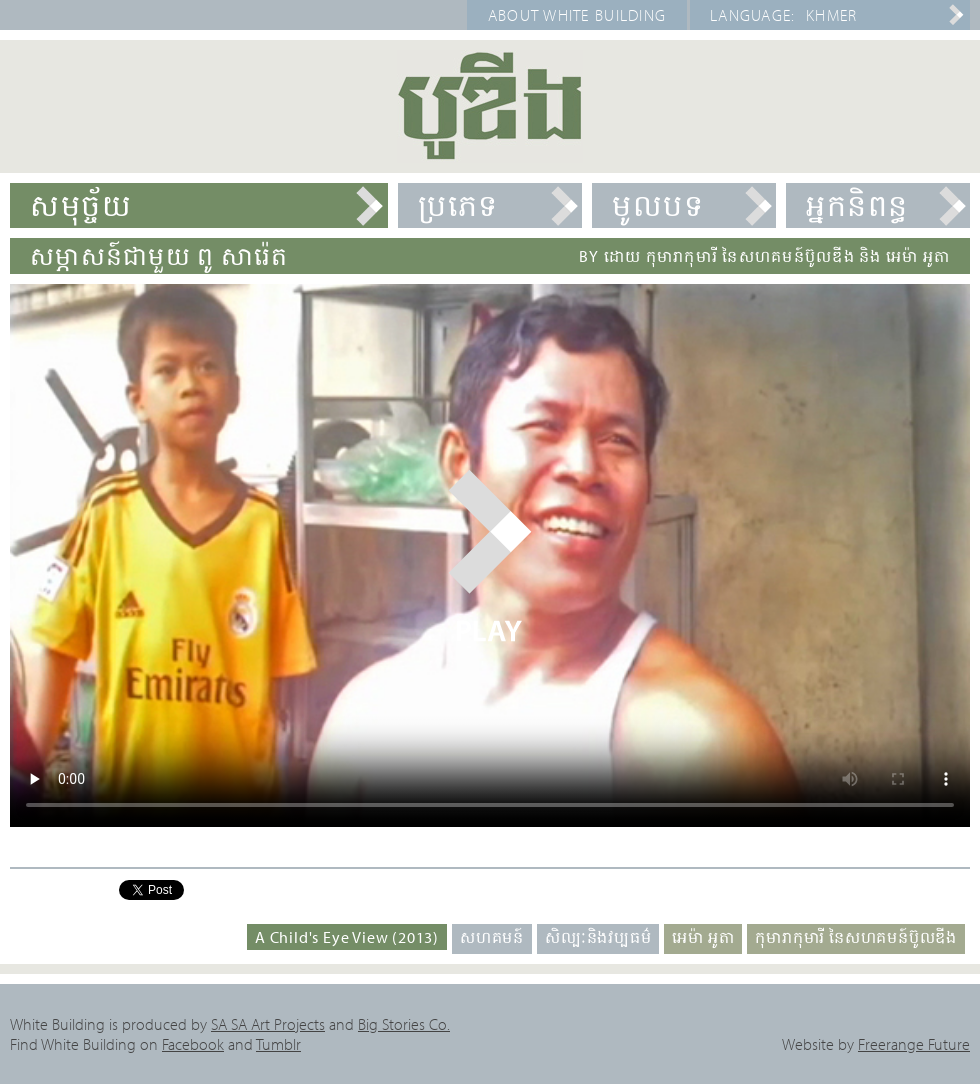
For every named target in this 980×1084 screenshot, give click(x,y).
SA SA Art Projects (268, 1024)
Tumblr (278, 1044)
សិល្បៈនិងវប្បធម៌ (598, 937)
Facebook (193, 1044)
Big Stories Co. (404, 1024)
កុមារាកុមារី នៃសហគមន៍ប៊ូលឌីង (856, 937)
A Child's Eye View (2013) (347, 937)
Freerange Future (914, 1044)
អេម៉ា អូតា (703, 937)
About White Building (577, 15)
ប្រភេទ (458, 205)
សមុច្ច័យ (81, 205)
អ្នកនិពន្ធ (857, 205)
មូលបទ (658, 205)
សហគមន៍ (492, 937)
